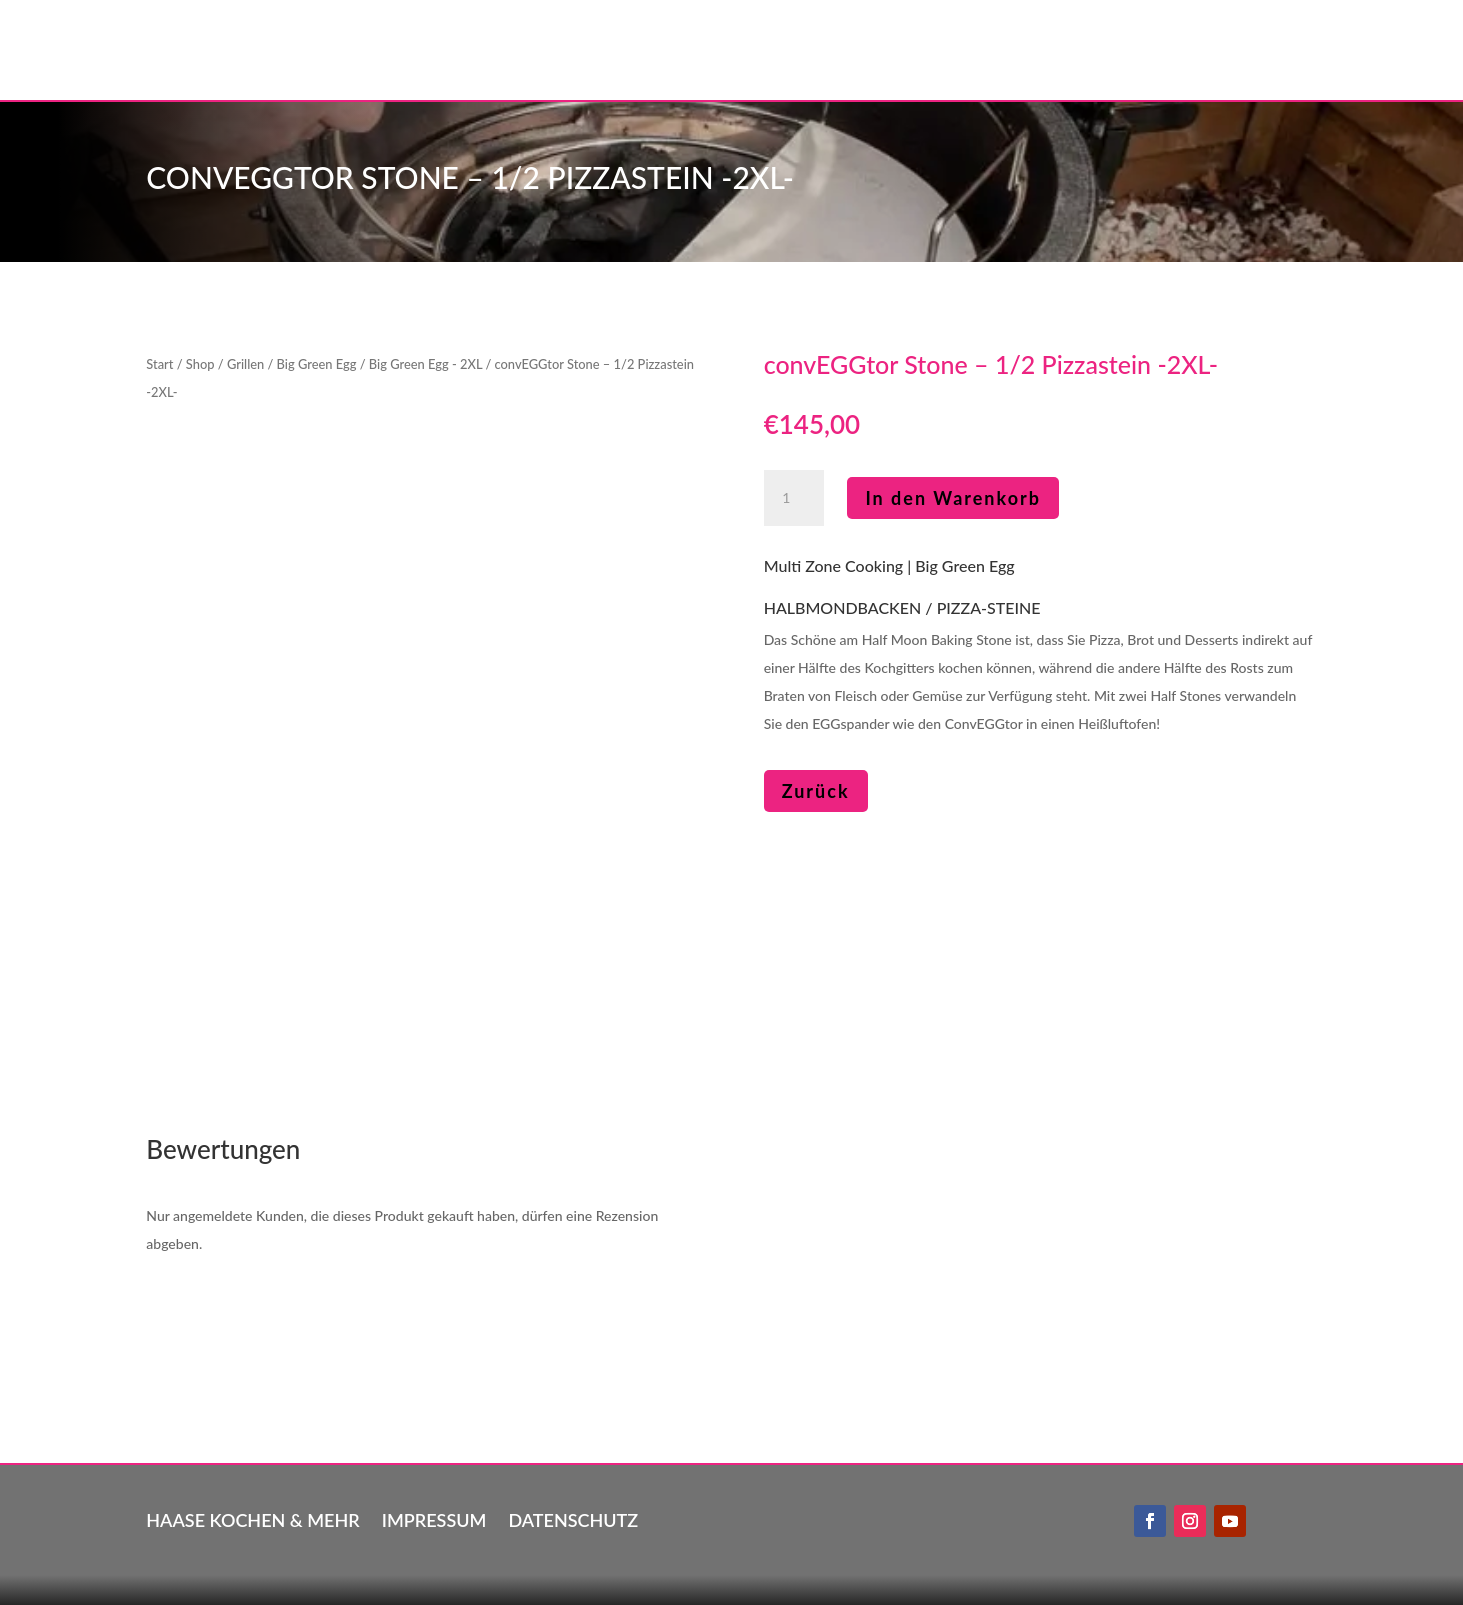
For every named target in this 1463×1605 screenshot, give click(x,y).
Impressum (434, 1518)
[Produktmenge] (794, 498)
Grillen (245, 364)
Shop (200, 364)
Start (159, 364)
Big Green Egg (317, 364)
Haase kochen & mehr (252, 1518)
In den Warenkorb (953, 498)
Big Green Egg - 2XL (425, 364)
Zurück (816, 791)
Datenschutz (573, 1518)
